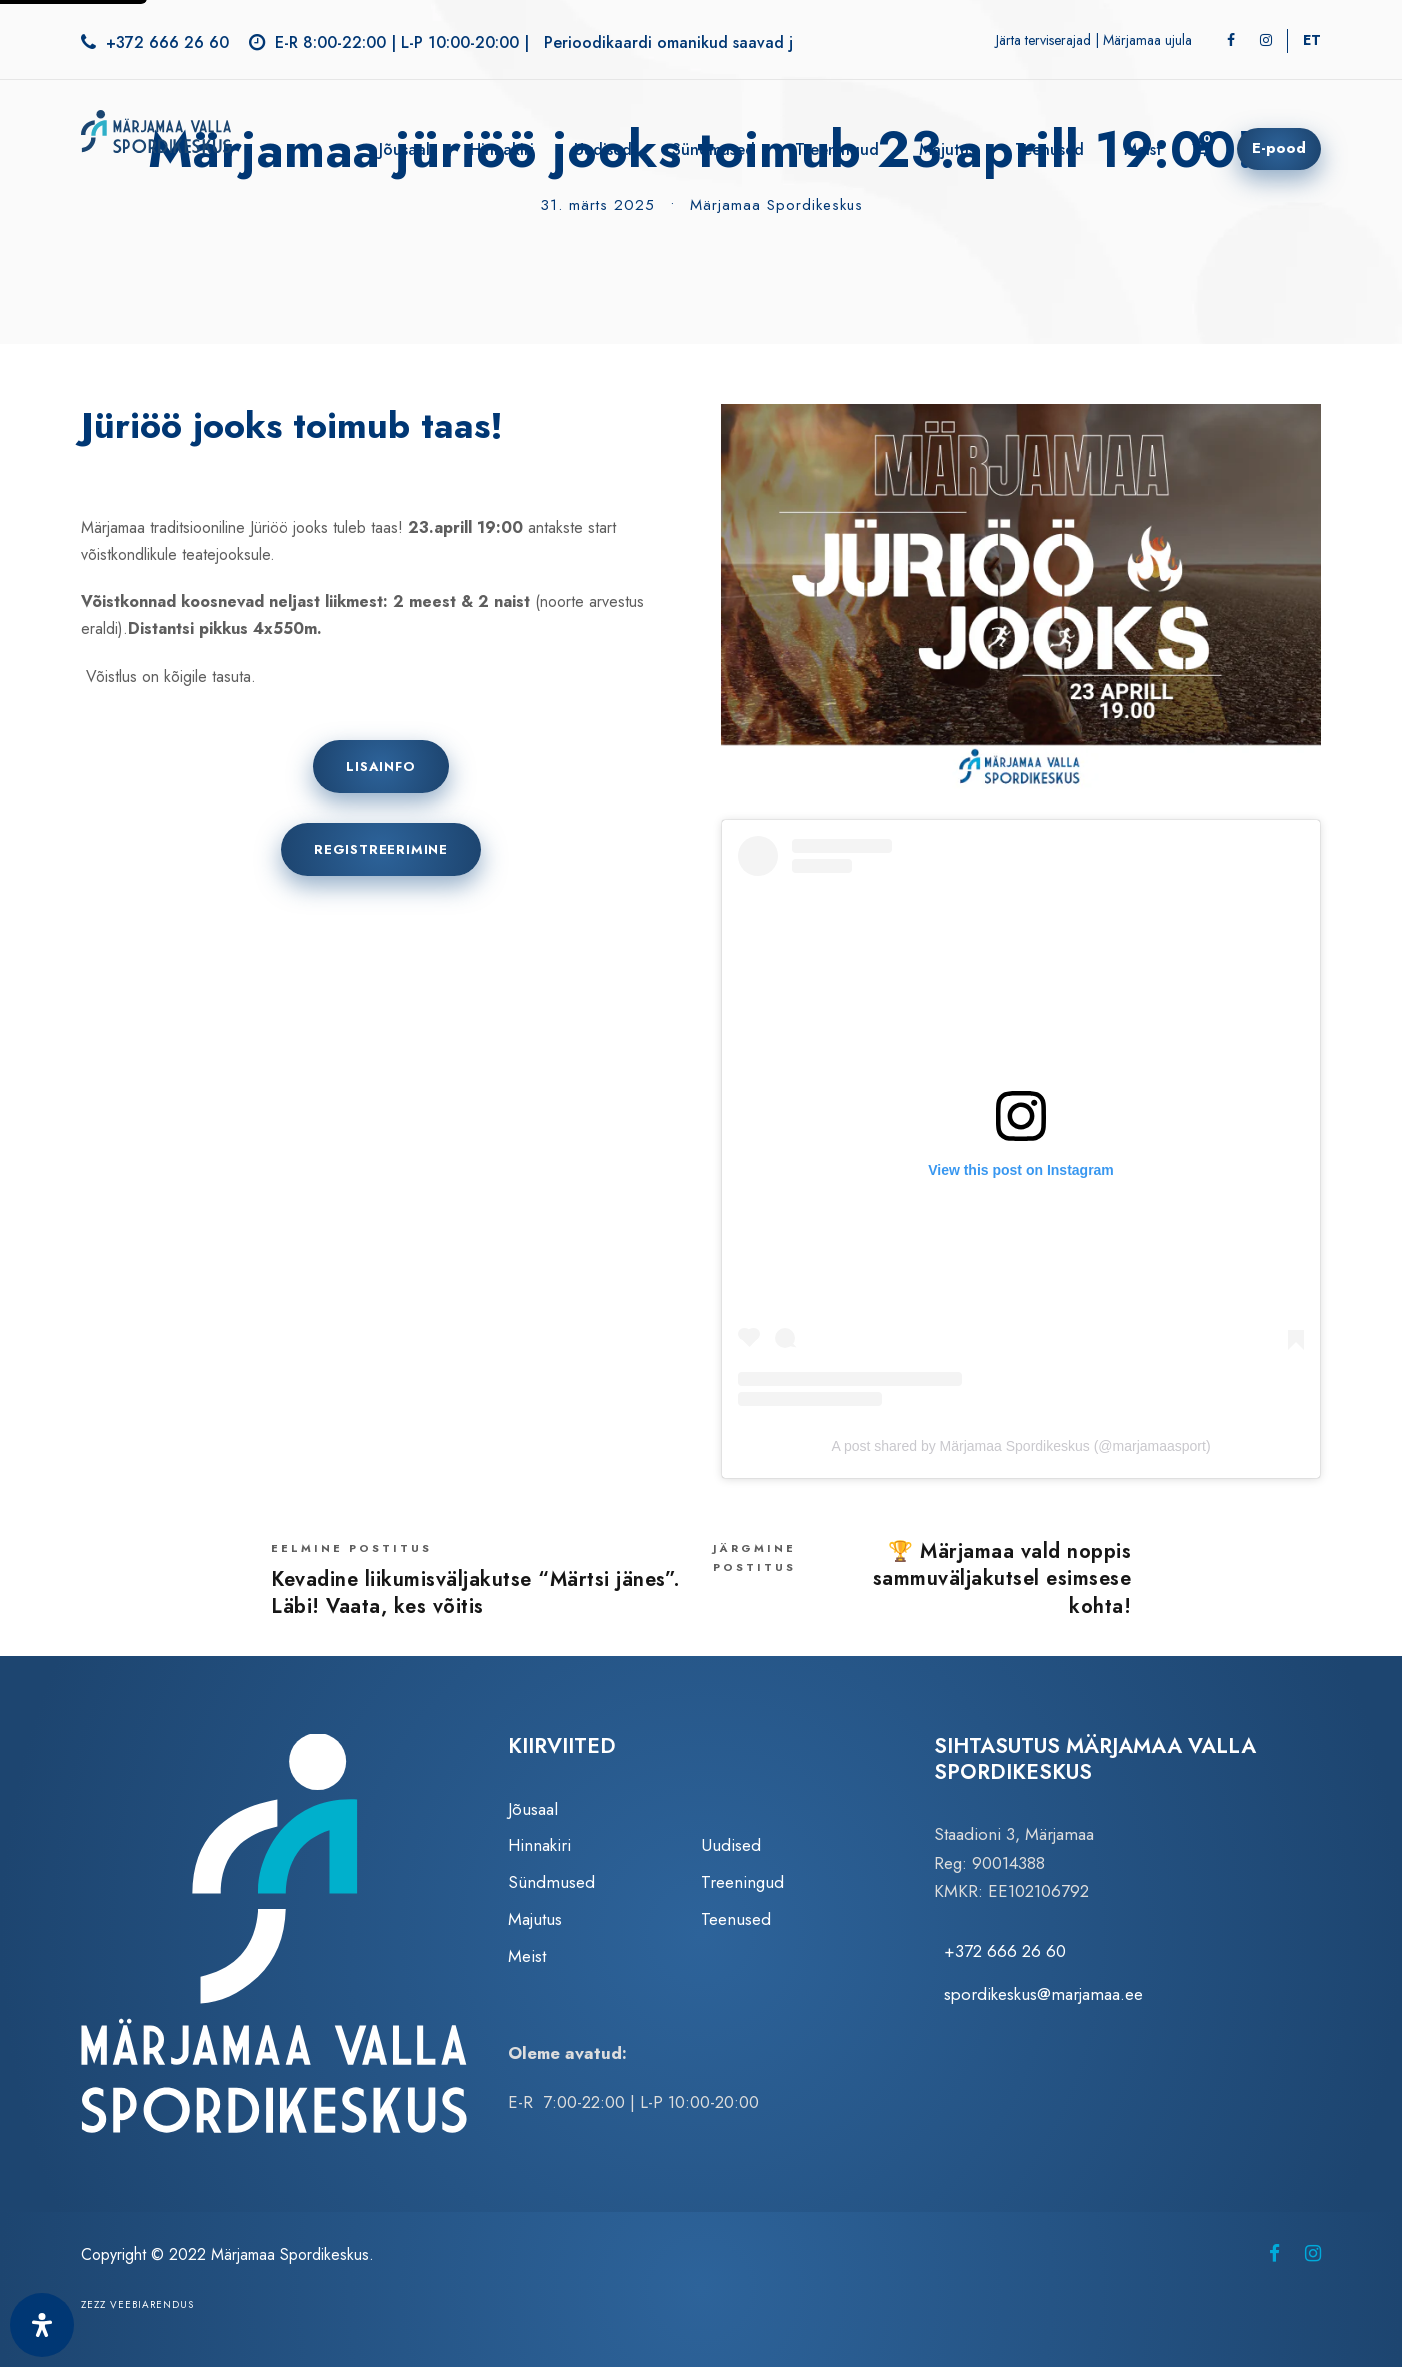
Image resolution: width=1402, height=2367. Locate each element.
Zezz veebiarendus (137, 2304)
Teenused (1049, 149)
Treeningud (837, 149)
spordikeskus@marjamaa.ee (1043, 1994)
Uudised (603, 149)
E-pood (1279, 148)
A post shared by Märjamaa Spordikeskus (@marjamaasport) (1020, 1446)
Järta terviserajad (1043, 40)
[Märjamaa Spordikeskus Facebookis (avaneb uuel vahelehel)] (1274, 2253)
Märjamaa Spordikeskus (776, 205)
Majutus (947, 149)
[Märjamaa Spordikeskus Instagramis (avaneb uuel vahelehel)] (1313, 2253)
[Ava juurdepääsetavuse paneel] (42, 2325)
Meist (1143, 149)
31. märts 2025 (597, 205)
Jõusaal (404, 149)
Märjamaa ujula (1147, 40)
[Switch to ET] (1312, 40)
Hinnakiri (502, 149)
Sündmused (713, 149)
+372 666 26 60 (167, 42)
